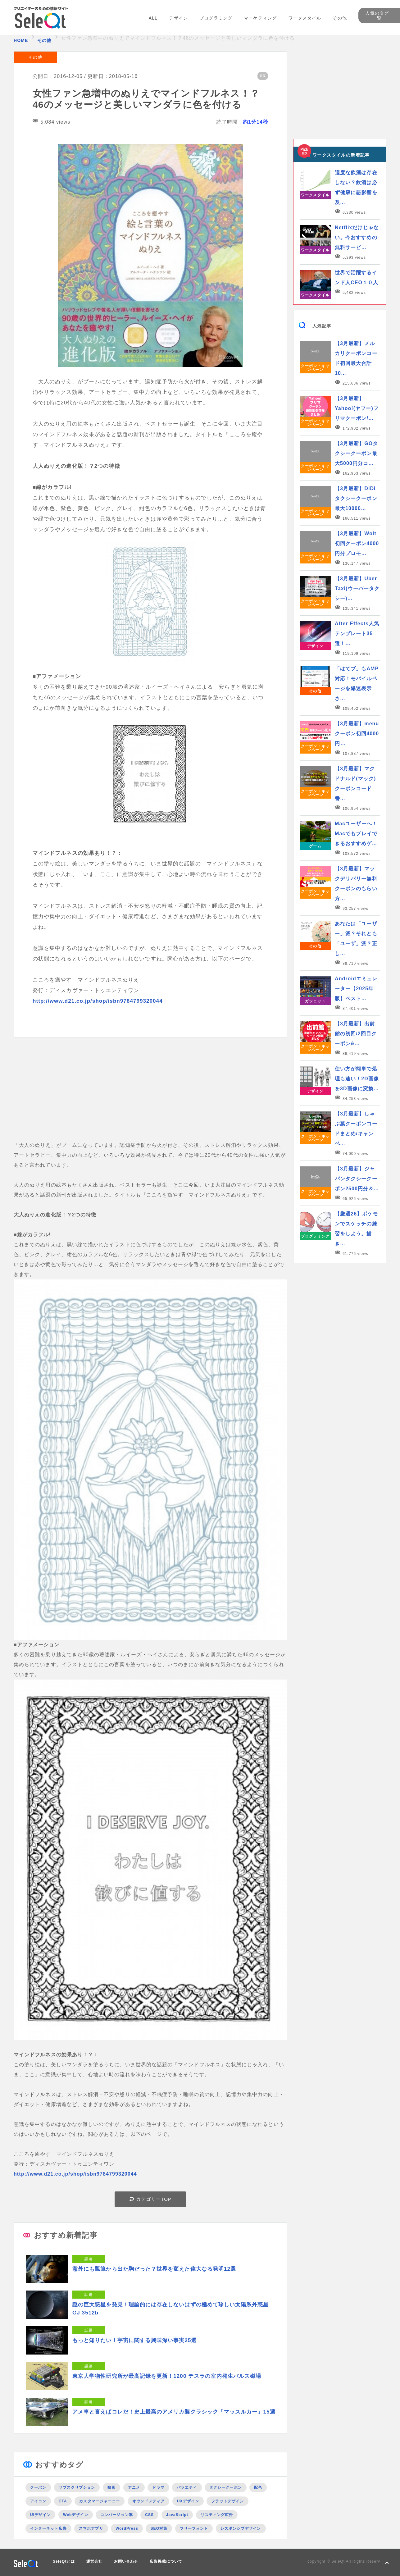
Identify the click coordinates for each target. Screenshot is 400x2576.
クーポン (38, 2487)
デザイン (178, 18)
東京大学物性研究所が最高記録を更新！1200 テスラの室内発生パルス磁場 (166, 2376)
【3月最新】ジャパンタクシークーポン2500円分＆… (357, 1178)
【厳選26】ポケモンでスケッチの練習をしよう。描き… (356, 1228)
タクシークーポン (225, 2487)
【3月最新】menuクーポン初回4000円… (357, 733)
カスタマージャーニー (99, 2501)
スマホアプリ (91, 2528)
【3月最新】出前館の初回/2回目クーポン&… (356, 1033)
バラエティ (187, 2487)
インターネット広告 (48, 2528)
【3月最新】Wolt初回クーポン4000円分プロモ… (357, 543)
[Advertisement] (150, 1096)
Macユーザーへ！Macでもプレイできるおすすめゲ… (356, 833)
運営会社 (94, 2561)
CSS (149, 2515)
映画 (111, 2487)
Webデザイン (75, 2515)
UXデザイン (188, 2501)
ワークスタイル (304, 18)
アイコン (38, 2501)
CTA (63, 2501)
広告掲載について (166, 2561)
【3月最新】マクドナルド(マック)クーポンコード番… (355, 783)
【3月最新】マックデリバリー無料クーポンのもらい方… (356, 883)
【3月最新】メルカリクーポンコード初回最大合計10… (356, 358)
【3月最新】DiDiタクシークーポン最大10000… (356, 498)
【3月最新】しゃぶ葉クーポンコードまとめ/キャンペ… (356, 1128)
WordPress (127, 2528)
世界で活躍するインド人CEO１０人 (356, 277)
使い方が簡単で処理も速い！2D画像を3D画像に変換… (357, 1078)
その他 (340, 18)
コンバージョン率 (116, 2515)
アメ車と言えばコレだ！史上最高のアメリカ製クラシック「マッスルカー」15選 (173, 2412)
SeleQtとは (64, 2561)
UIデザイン (40, 2515)
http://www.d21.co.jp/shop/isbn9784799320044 (98, 1001)
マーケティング (260, 18)
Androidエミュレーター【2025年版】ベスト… (356, 988)
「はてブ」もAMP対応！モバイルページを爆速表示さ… (357, 683)
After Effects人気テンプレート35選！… (357, 633)
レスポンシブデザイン (240, 2528)
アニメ (134, 2487)
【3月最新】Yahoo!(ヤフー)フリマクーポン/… (357, 408)
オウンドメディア (148, 2501)
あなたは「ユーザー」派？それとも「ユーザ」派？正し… (356, 938)
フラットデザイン (227, 2501)
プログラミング (215, 18)
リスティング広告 (217, 2515)
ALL (153, 18)
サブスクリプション (77, 2487)
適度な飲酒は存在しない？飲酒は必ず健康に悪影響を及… (356, 187)
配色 (258, 2487)
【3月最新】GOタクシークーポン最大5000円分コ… (356, 453)
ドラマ (158, 2487)
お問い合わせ (126, 2561)
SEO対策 (158, 2528)
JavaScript (177, 2515)
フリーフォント (194, 2528)
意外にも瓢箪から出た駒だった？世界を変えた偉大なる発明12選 (154, 2269)
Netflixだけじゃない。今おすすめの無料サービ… (357, 237)
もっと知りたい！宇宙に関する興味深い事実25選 (134, 2340)
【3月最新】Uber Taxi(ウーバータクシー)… (357, 588)
